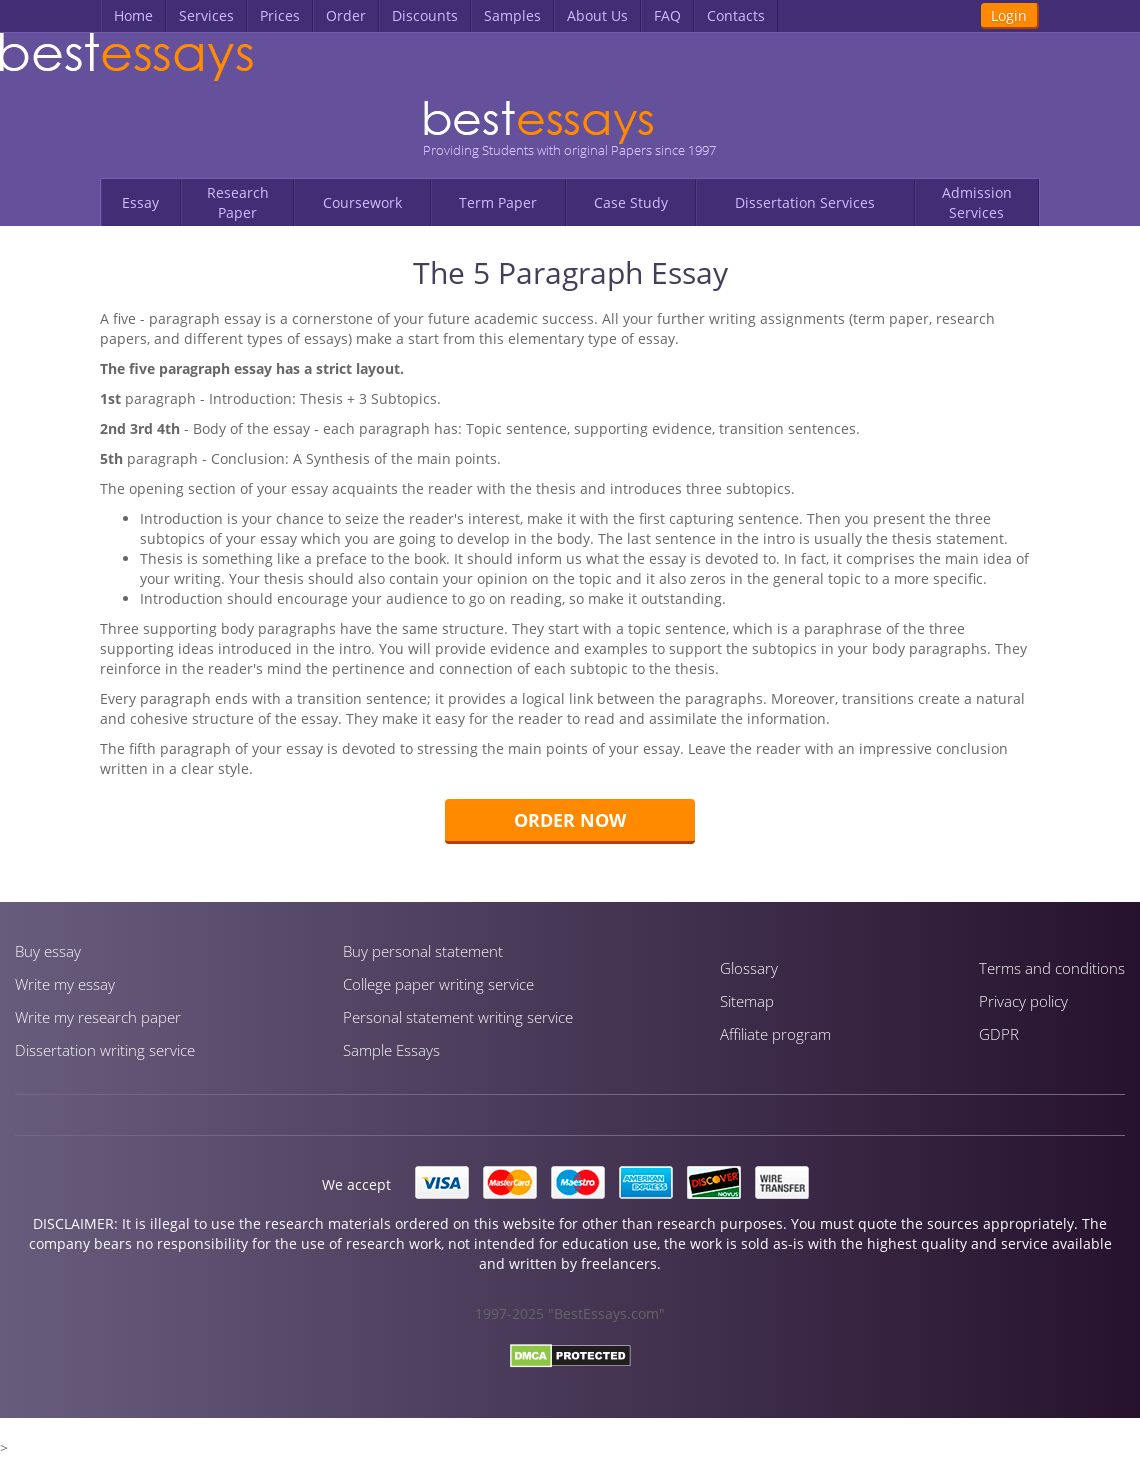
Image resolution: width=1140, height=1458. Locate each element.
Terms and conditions (1052, 968)
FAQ (667, 15)
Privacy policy (1023, 1001)
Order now (570, 820)
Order (346, 15)
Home (133, 15)
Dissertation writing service (105, 1050)
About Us (597, 15)
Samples (512, 15)
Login (1009, 15)
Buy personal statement (423, 951)
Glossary (749, 968)
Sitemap (747, 1001)
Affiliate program (775, 1034)
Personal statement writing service (458, 1017)
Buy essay (48, 951)
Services (206, 15)
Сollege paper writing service (438, 984)
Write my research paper (98, 1017)
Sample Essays (391, 1050)
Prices (280, 15)
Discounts (425, 15)
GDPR (999, 1034)
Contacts (736, 15)
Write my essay (65, 984)
